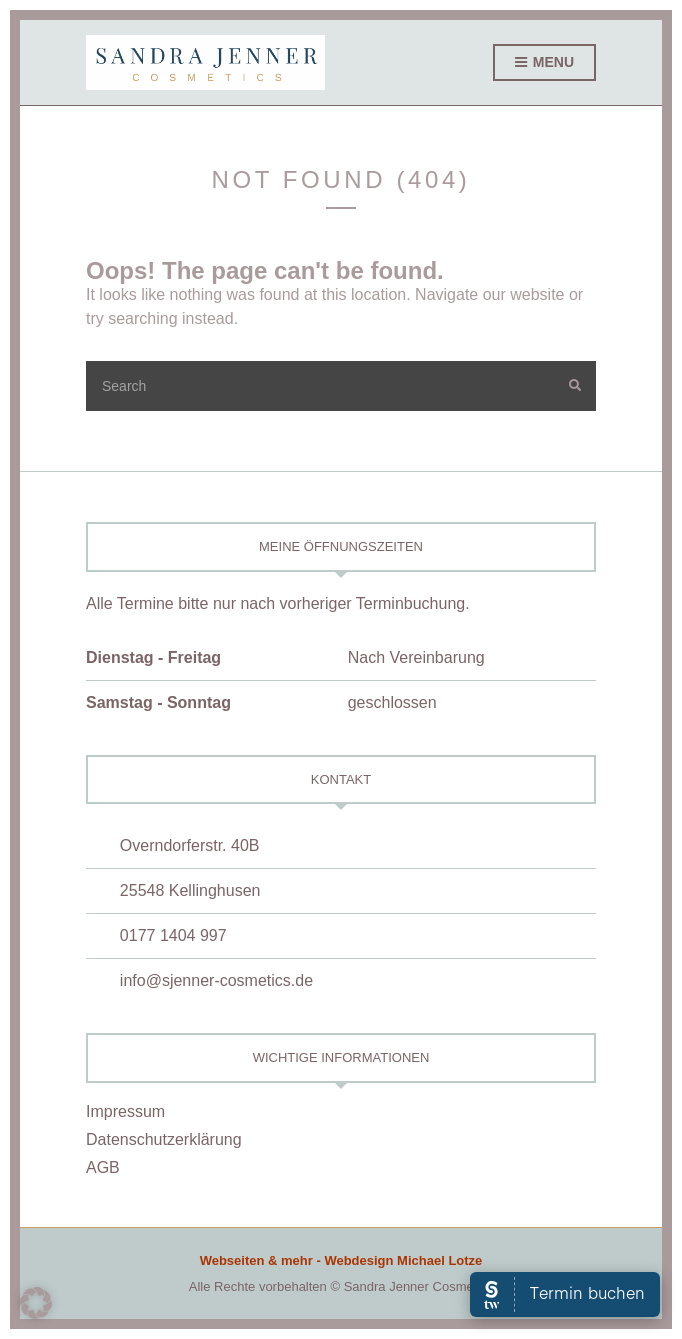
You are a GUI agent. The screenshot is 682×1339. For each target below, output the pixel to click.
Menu (544, 63)
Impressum (125, 1111)
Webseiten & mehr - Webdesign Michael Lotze (341, 1260)
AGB (103, 1167)
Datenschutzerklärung (164, 1139)
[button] (36, 1303)
